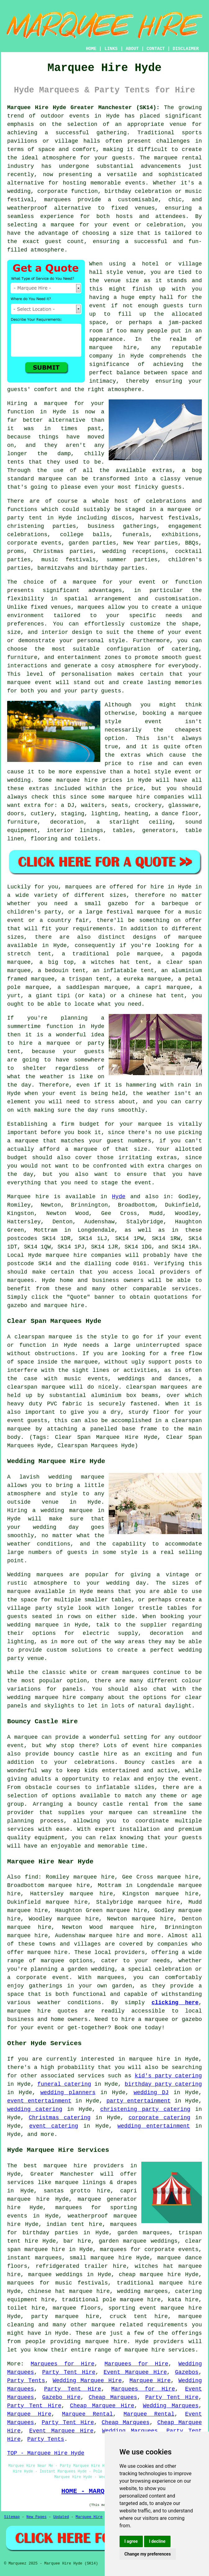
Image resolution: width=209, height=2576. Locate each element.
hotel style (152, 772)
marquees (57, 200)
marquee (52, 1961)
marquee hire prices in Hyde (104, 780)
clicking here (175, 2003)
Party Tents (26, 2381)
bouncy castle (100, 1804)
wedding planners (68, 2092)
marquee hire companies (146, 797)
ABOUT (132, 48)
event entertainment (39, 2101)
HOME (91, 48)
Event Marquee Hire (135, 2372)
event (97, 306)
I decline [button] (157, 2541)
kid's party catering (168, 2076)
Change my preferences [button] (148, 2554)
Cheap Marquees (113, 2397)
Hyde (118, 1197)
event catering (53, 2126)
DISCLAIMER (186, 48)
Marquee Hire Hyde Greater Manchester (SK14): (83, 108)
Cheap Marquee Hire (102, 2406)
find (31, 1877)
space (97, 322)
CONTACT (156, 48)
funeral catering (64, 2084)
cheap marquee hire (150, 2274)
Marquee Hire (150, 2381)
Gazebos (187, 2372)
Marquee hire (28, 1197)
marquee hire (66, 1255)
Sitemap (12, 2517)
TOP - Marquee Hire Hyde (45, 2453)
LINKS (110, 48)
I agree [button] (131, 2541)
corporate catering (159, 2118)
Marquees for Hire (62, 2364)
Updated (61, 2517)
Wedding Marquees (170, 2406)
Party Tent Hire (68, 2372)
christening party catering (145, 2109)
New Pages (36, 2517)
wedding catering (34, 2109)
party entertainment (139, 2101)
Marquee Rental (87, 2414)
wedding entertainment (153, 2126)
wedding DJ (151, 2092)
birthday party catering (163, 2084)
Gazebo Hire (61, 2397)
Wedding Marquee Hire (87, 2381)
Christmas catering (60, 2118)
